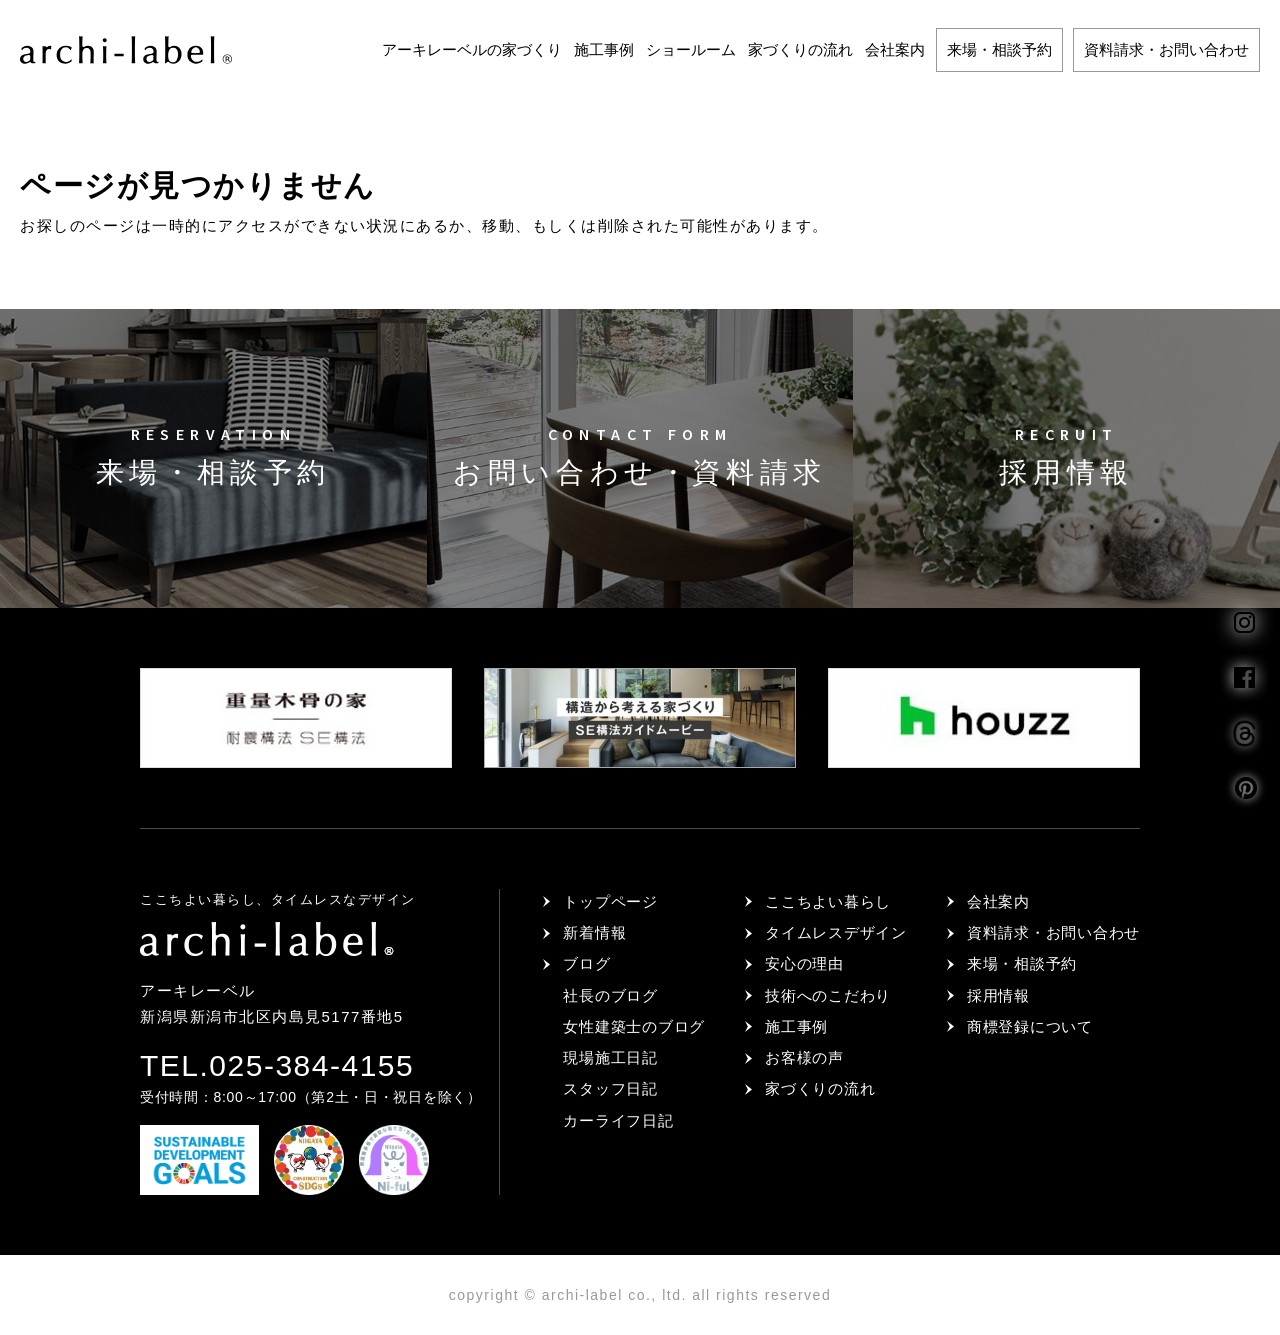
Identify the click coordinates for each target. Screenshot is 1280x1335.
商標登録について (1030, 1026)
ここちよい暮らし (828, 901)
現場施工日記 (610, 1057)
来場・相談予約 (999, 49)
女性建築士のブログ (634, 1026)
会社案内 (895, 49)
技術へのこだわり (828, 995)
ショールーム (691, 49)
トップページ (610, 901)
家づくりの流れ (800, 49)
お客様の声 (804, 1057)
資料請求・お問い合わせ (1166, 49)
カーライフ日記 (618, 1120)
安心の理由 (804, 963)
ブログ (586, 963)
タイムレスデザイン (836, 932)
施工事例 (604, 49)
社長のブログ (610, 995)
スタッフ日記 (610, 1088)
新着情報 (594, 932)
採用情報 (998, 995)
